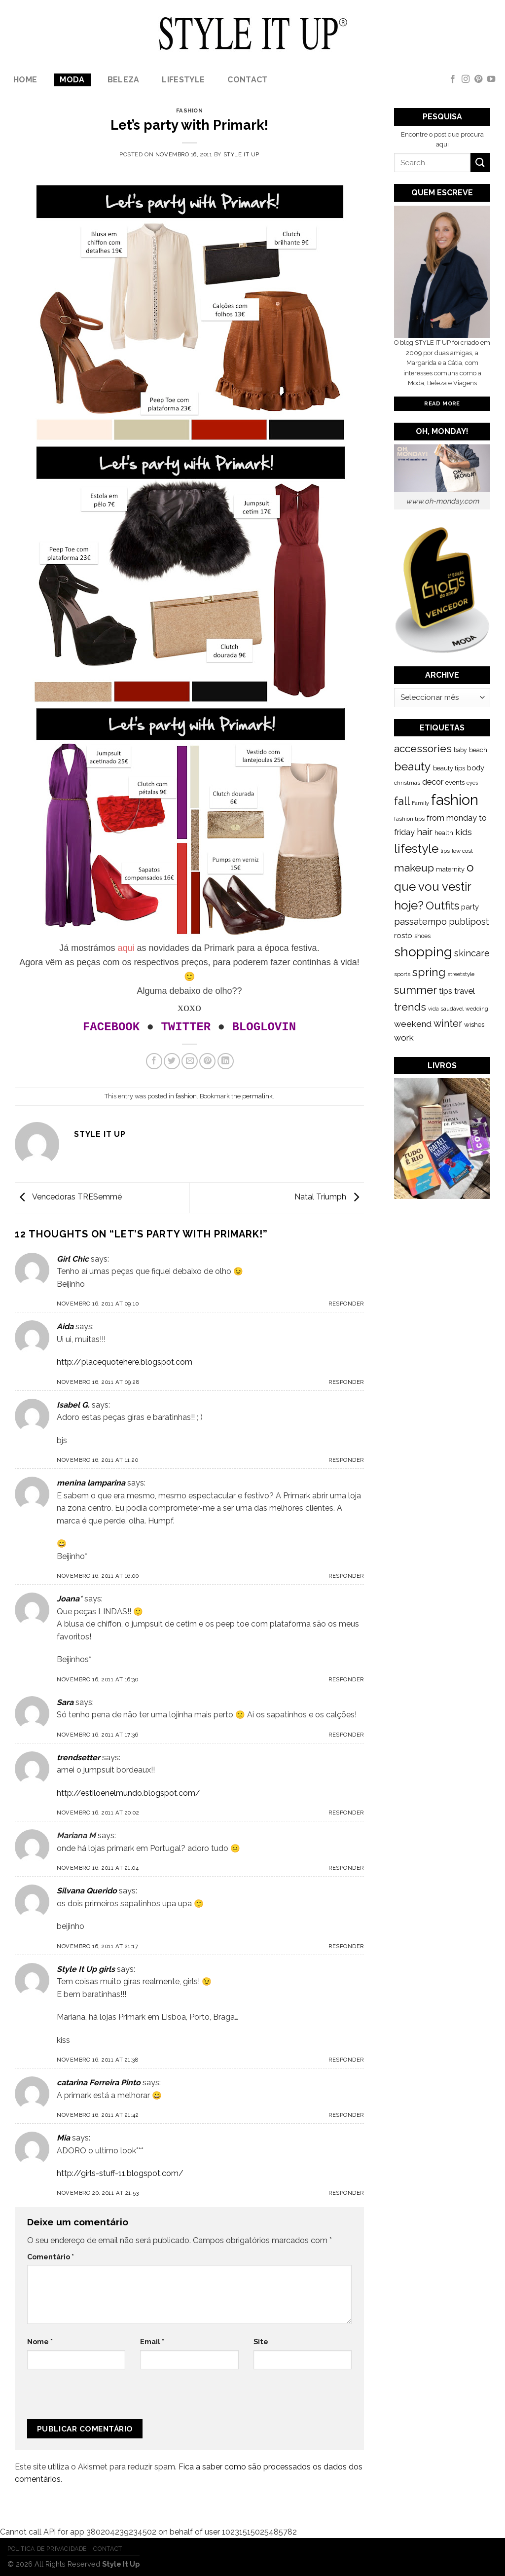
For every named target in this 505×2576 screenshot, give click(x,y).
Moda (72, 79)
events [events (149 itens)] (455, 782)
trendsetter (78, 1757)
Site (260, 2341)
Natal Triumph (329, 1196)
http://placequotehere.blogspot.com (124, 1362)
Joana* (69, 1598)
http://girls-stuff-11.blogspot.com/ (120, 2173)
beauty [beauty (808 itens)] (412, 766)
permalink (257, 1096)
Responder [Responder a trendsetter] (346, 1812)
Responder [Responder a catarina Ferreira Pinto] (346, 2114)
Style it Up (241, 154)
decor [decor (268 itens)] (432, 782)
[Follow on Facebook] (453, 79)
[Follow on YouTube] (491, 79)
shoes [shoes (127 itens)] (422, 936)
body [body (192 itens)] (475, 767)
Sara (65, 1702)
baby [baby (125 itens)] (460, 750)
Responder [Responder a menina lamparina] (346, 1575)
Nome (40, 2341)
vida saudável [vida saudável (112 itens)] (446, 1008)
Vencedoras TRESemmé (68, 1196)
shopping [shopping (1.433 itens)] (423, 951)
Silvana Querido (87, 1890)
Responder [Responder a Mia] (346, 2192)
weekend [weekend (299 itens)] (413, 1024)
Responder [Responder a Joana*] (346, 1679)
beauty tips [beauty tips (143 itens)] (449, 768)
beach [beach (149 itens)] (478, 750)
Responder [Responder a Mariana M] (346, 1867)
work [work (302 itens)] (404, 1038)
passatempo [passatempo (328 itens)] (420, 921)
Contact (247, 79)
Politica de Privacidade (47, 2548)
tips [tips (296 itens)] (445, 991)
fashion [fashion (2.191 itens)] (454, 799)
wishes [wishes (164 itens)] (474, 1024)
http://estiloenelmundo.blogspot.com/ (128, 1793)
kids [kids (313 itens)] (463, 832)
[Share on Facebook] (154, 1061)
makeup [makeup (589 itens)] (414, 868)
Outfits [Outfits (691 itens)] (442, 905)
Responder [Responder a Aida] (346, 1382)
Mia (63, 2137)
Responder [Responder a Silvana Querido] (346, 1946)
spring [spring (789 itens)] (428, 972)
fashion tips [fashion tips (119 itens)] (409, 818)
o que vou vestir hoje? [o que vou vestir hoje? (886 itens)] (434, 886)
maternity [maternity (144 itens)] (450, 869)
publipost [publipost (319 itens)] (469, 921)
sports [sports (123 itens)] (402, 974)
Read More (442, 403)
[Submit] (480, 162)
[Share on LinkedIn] (225, 1061)
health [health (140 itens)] (443, 832)
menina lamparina (91, 1483)
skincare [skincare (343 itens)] (472, 953)
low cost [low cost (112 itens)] (462, 850)
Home (25, 79)
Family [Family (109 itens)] (420, 802)
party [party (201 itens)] (470, 907)
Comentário (50, 2256)
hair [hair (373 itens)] (425, 832)
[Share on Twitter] (172, 1061)
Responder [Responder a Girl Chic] (346, 1303)
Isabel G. (73, 1405)
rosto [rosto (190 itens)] (403, 935)
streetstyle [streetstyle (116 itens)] (460, 974)
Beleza (124, 79)
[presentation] (93, 2398)
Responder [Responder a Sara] (346, 1734)
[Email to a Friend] (189, 1061)
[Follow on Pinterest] (478, 79)
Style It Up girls (86, 1969)
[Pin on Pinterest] (207, 1061)
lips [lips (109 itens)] (445, 850)
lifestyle (183, 79)
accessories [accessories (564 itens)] (423, 748)
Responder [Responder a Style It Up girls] (346, 2059)
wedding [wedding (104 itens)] (477, 1009)
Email (152, 2341)
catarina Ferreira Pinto (99, 2082)
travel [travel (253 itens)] (464, 991)
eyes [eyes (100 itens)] (472, 783)
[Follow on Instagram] (465, 79)
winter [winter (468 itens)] (447, 1023)
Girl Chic (73, 1259)
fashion (189, 110)
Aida (65, 1326)
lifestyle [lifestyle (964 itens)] (416, 848)
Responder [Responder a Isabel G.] (346, 1459)
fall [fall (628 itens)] (402, 801)
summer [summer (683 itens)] (415, 989)
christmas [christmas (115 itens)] (407, 782)
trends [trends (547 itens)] (410, 1007)
